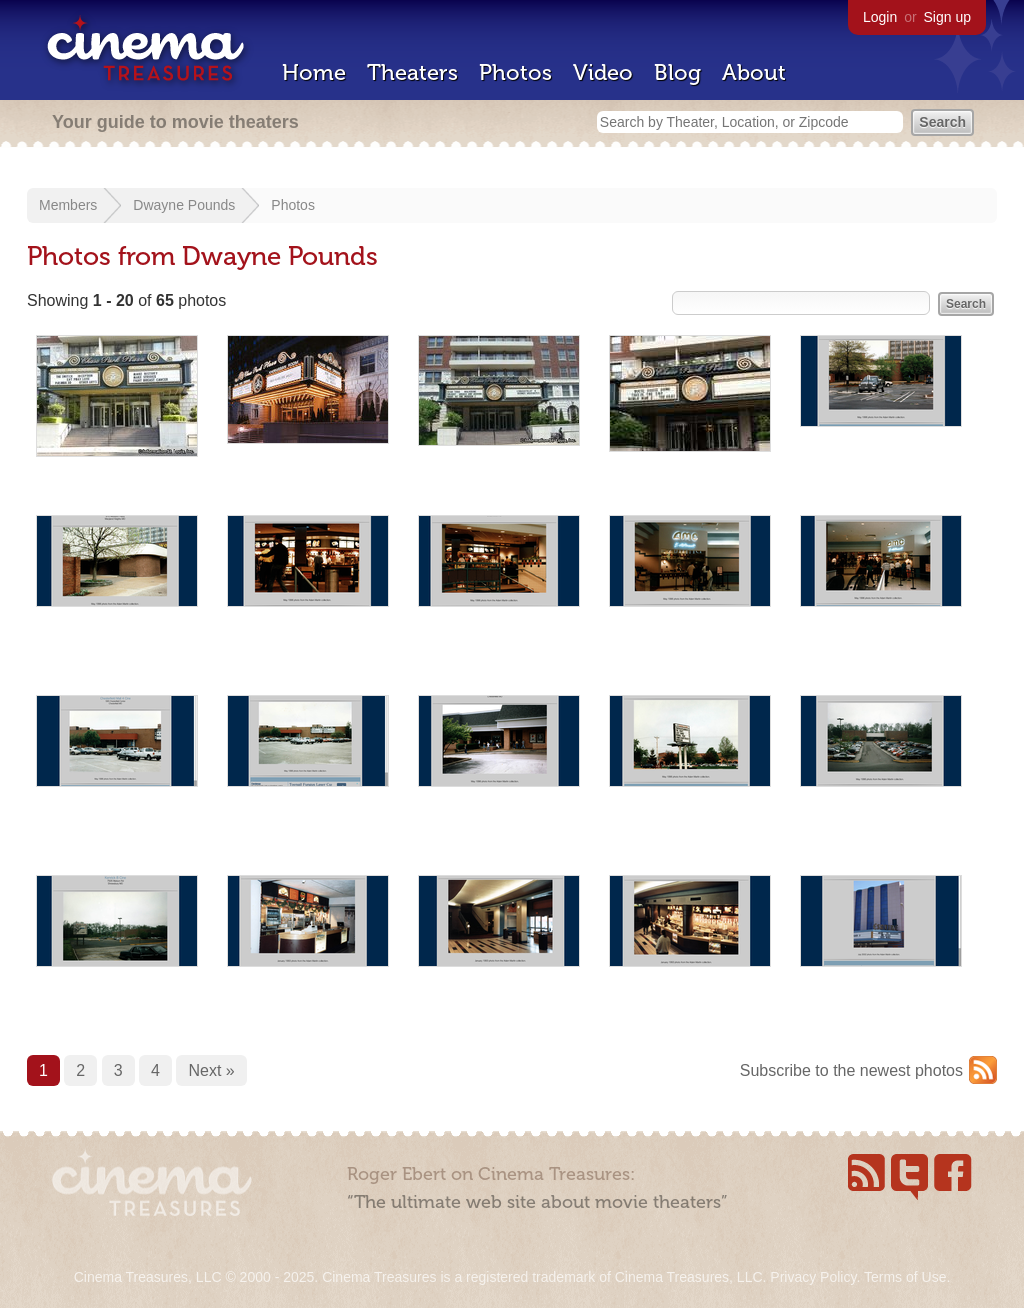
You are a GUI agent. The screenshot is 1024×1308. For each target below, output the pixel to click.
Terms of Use (905, 1277)
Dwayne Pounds (184, 205)
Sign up (947, 17)
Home (314, 72)
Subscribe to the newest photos (851, 1070)
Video (603, 72)
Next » (211, 1070)
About (754, 72)
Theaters (412, 72)
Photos (515, 72)
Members (68, 205)
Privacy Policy (813, 1277)
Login (880, 17)
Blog (677, 72)
